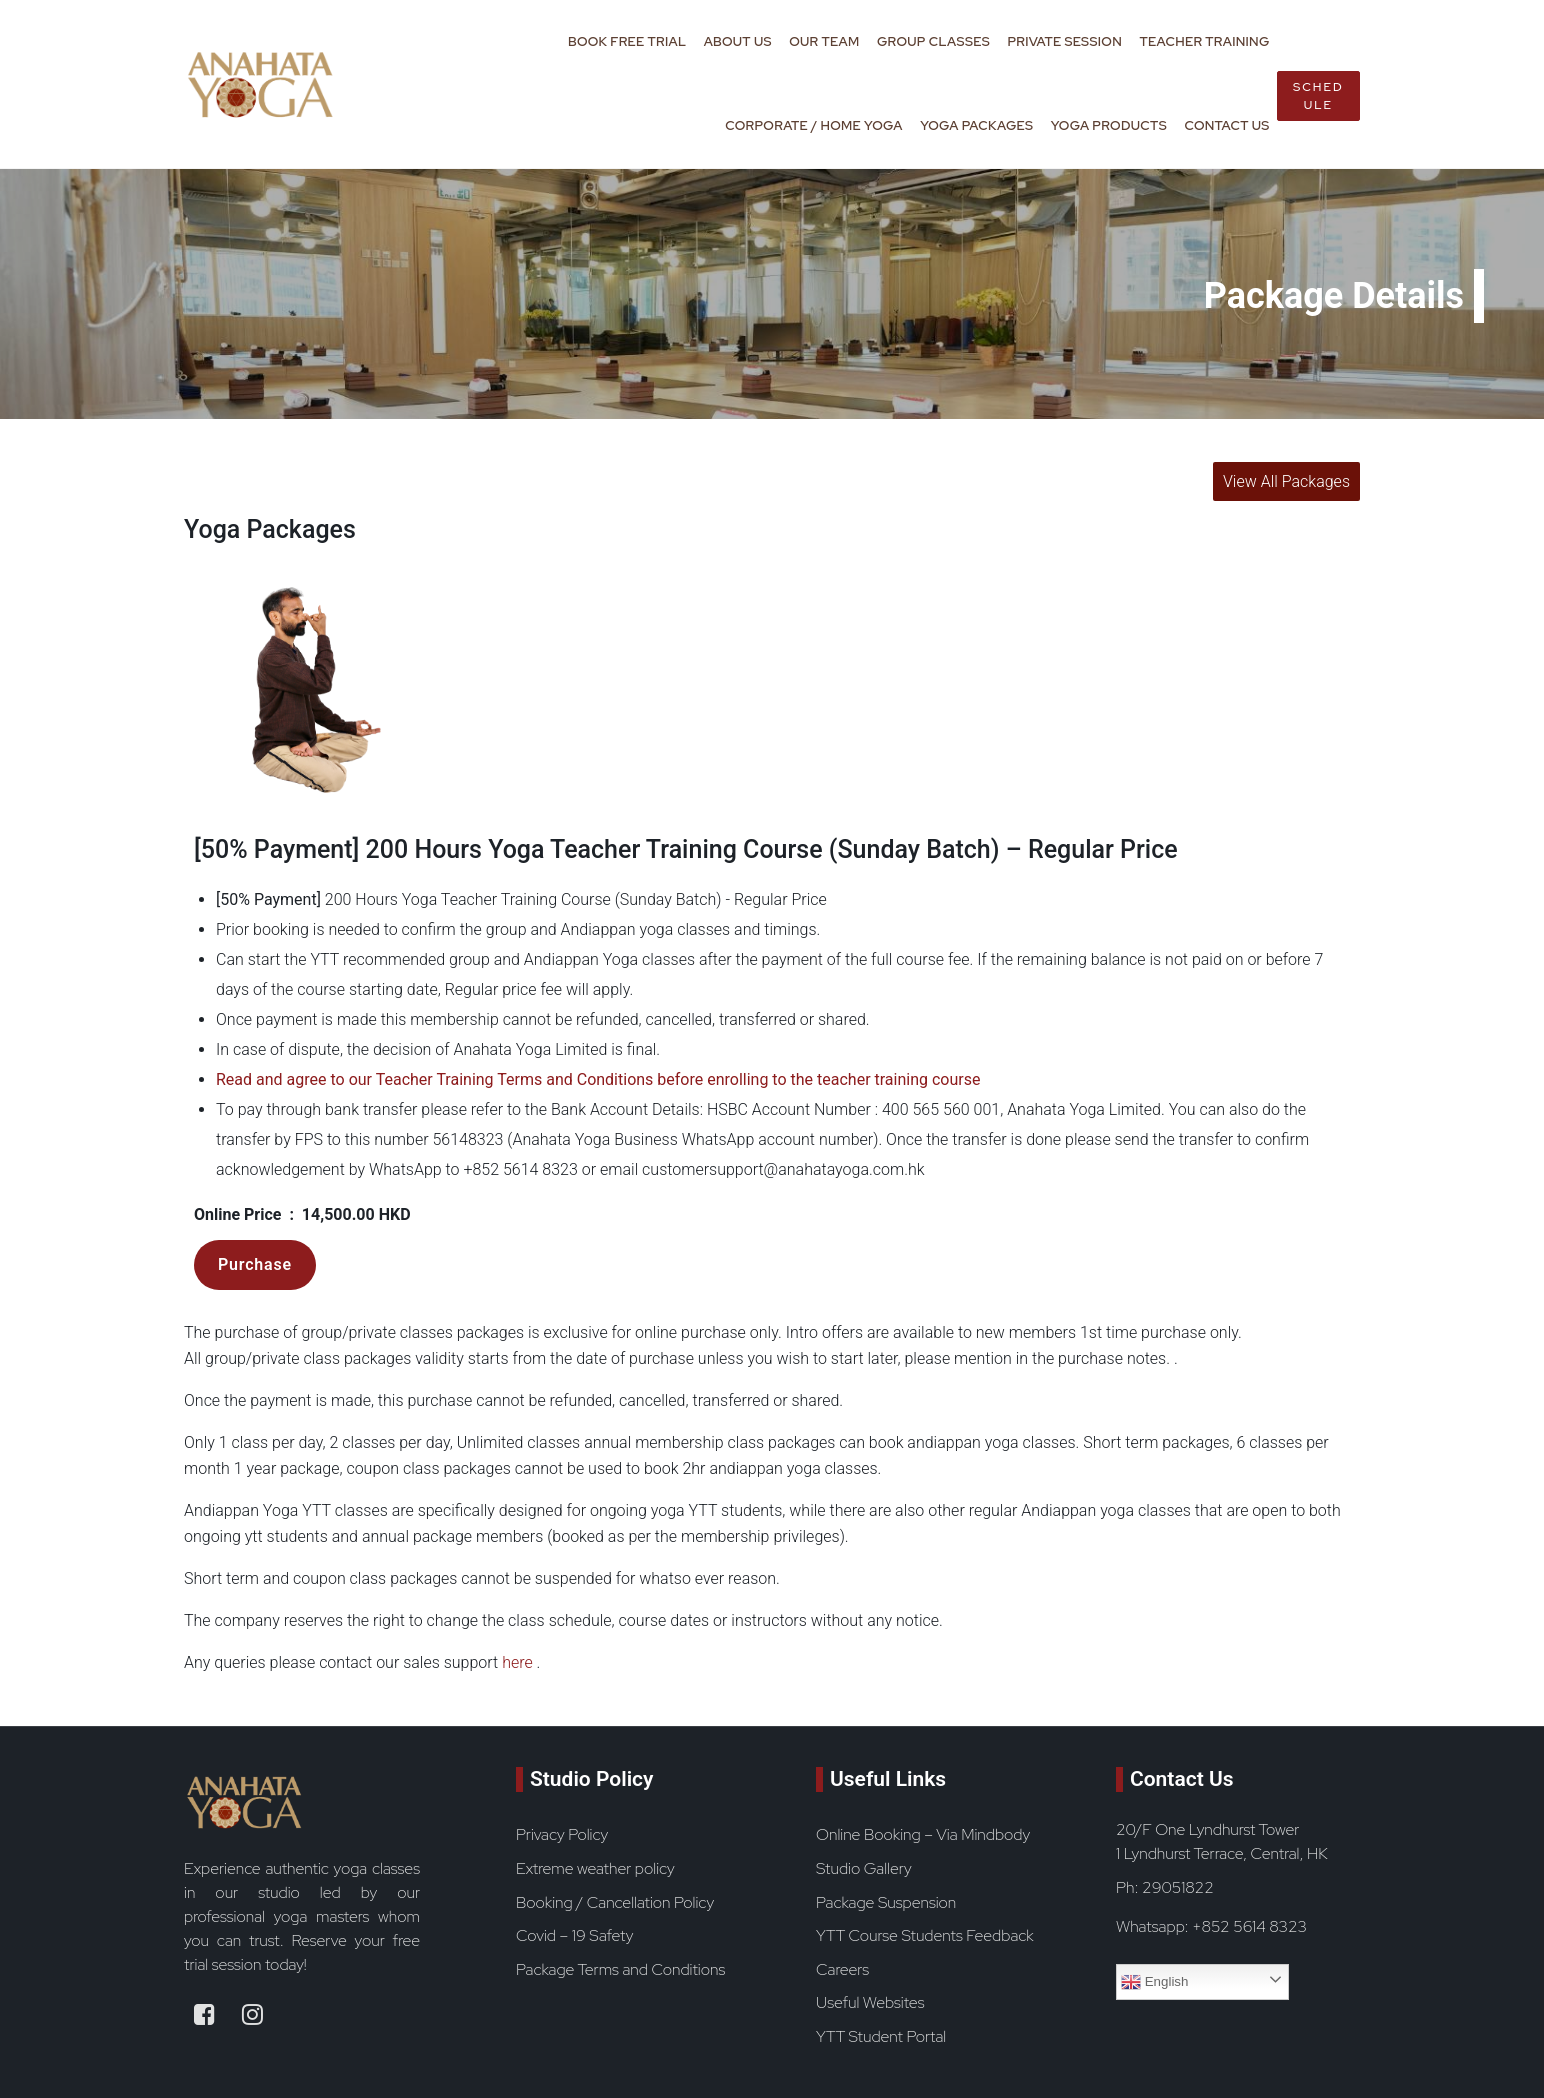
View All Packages (1286, 481)
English (1154, 1982)
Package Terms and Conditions (620, 1969)
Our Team (824, 41)
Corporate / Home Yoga (813, 125)
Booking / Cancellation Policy (615, 1902)
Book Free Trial (627, 41)
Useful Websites (870, 2002)
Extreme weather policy (595, 1868)
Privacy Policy (562, 1834)
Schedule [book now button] (1318, 96)
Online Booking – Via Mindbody (923, 1834)
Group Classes (933, 41)
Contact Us (1226, 125)
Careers (842, 1969)
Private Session (1064, 41)
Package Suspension (886, 1902)
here (517, 1662)
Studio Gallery (864, 1868)
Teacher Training (1204, 41)
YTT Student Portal (881, 2036)
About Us (738, 41)
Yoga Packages (976, 125)
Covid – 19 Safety (574, 1935)
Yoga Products (1109, 125)
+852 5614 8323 (1249, 1926)
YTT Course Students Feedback (925, 1935)
